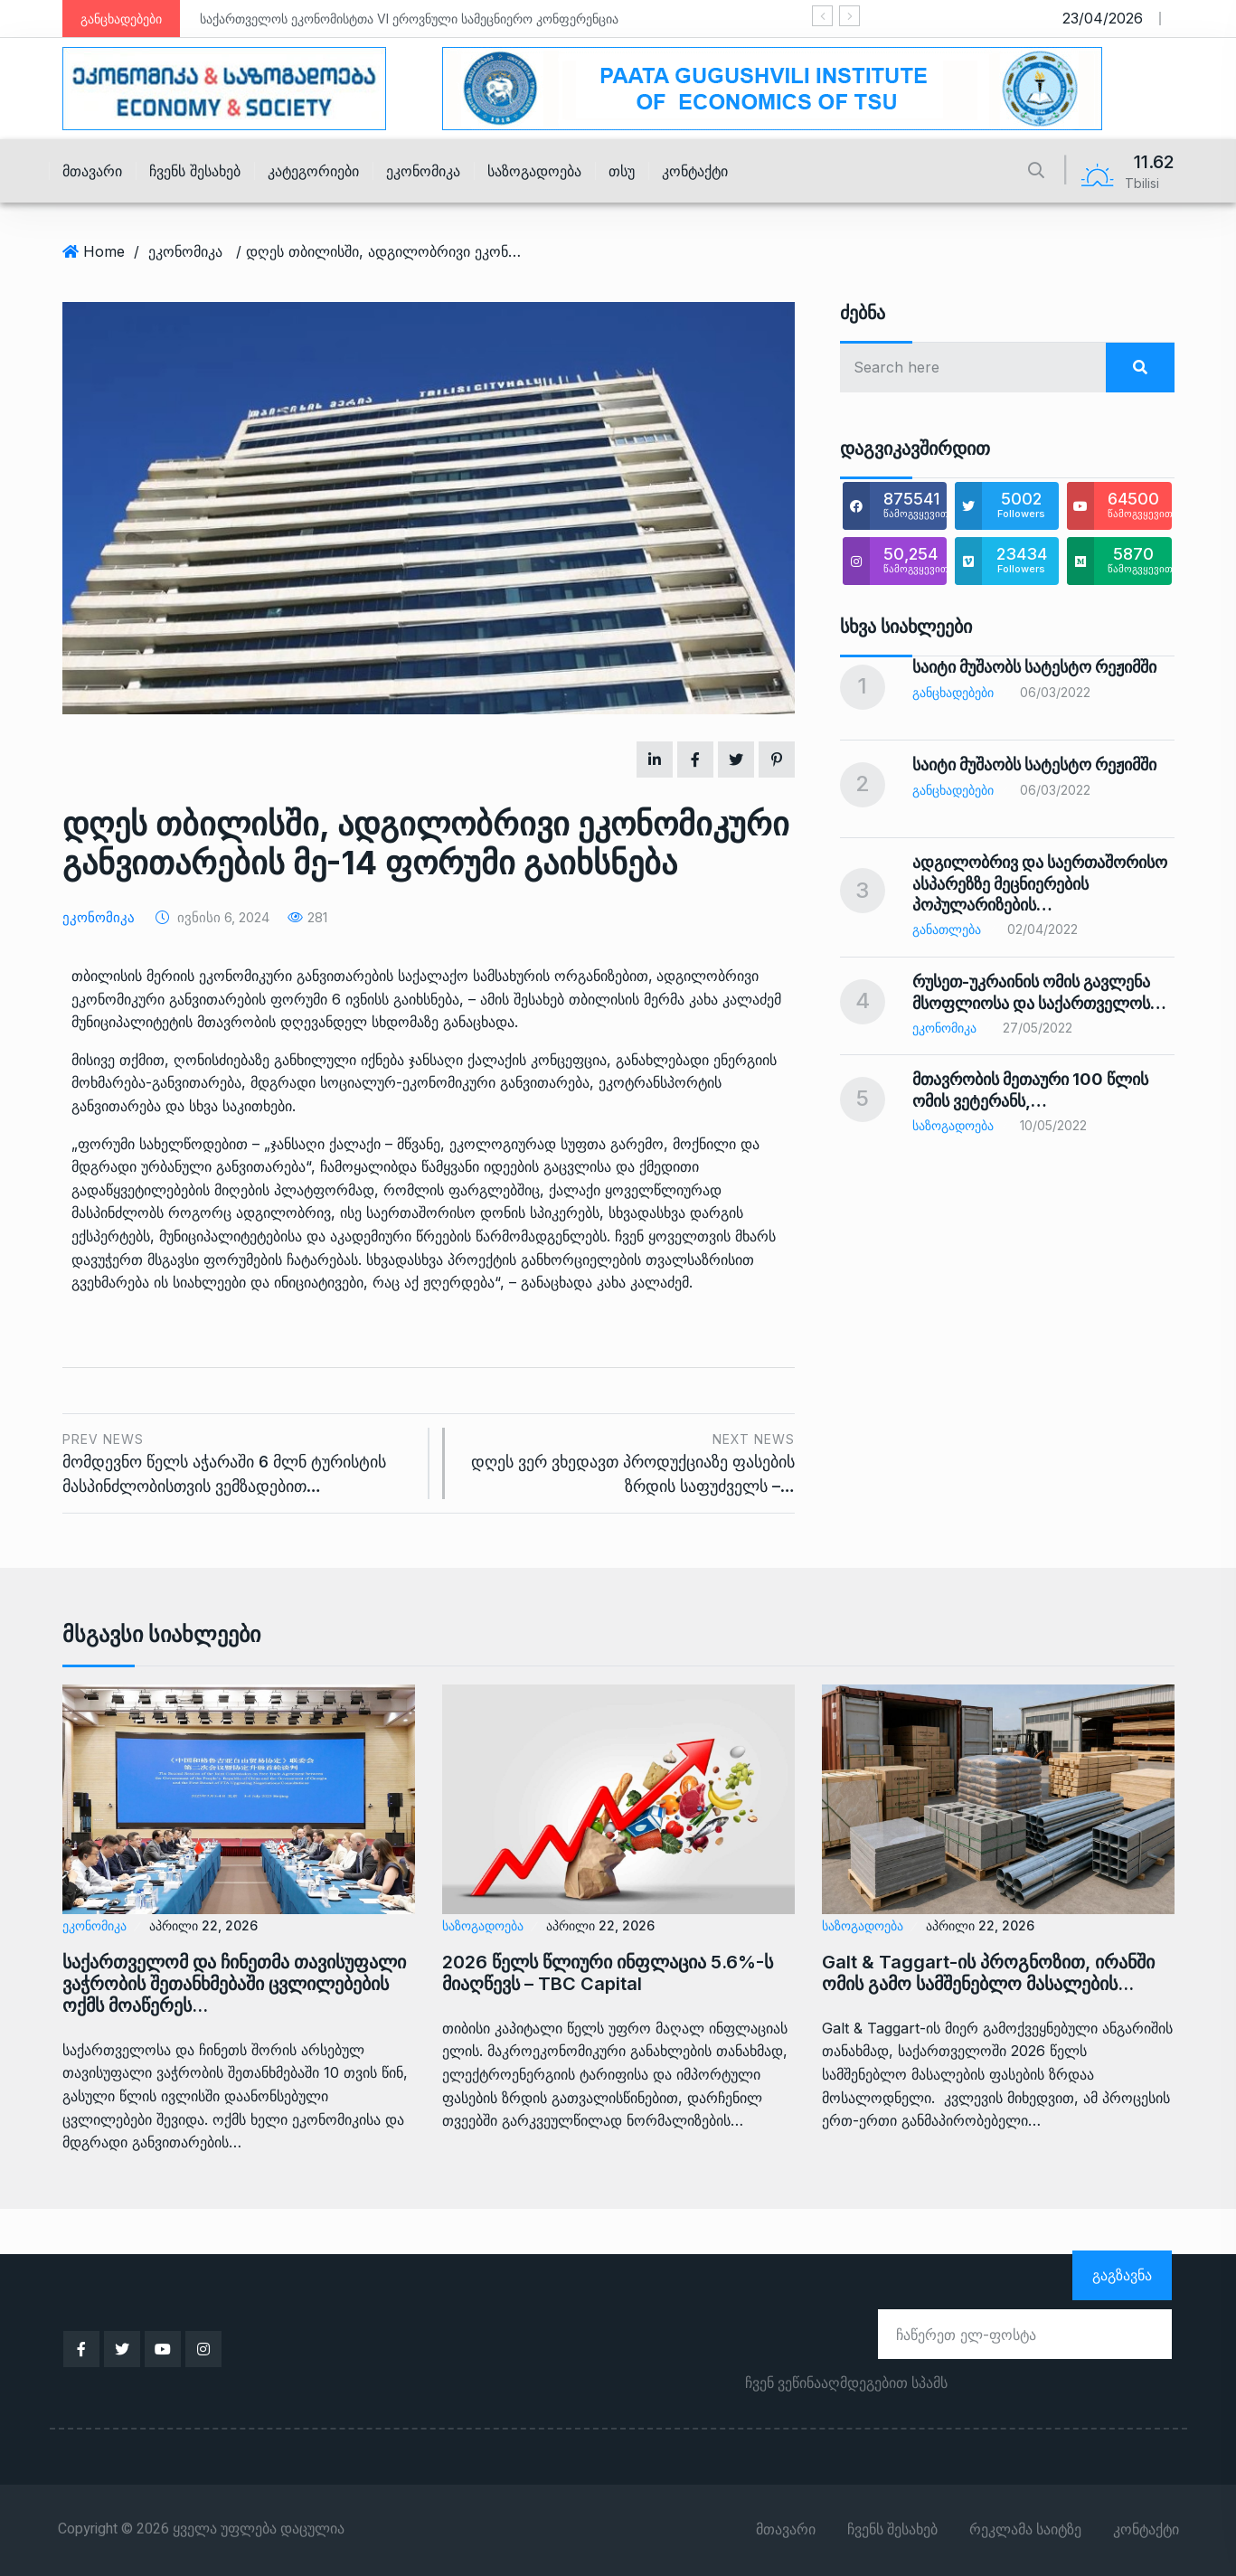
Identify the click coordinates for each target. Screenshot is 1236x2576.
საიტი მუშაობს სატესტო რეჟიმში (1034, 666)
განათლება (946, 929)
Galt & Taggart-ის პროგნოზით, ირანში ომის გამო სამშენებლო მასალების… (988, 1973)
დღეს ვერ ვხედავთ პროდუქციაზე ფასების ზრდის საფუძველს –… (629, 1462)
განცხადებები (953, 692)
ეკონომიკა (423, 171)
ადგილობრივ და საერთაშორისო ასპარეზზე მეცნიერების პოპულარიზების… (1039, 883)
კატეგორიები (313, 171)
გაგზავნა (1122, 2275)
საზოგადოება (534, 171)
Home (104, 251)
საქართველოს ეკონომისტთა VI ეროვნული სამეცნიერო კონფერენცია (409, 18)
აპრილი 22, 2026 (203, 1925)
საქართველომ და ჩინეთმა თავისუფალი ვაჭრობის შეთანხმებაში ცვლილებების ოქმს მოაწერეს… (234, 1983)
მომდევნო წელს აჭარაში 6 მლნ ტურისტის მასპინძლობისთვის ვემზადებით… (238, 1462)
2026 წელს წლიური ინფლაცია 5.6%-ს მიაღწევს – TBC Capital (607, 1973)
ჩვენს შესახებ (195, 171)
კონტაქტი (695, 171)
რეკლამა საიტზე (1025, 2530)
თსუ (622, 171)
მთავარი (92, 171)
